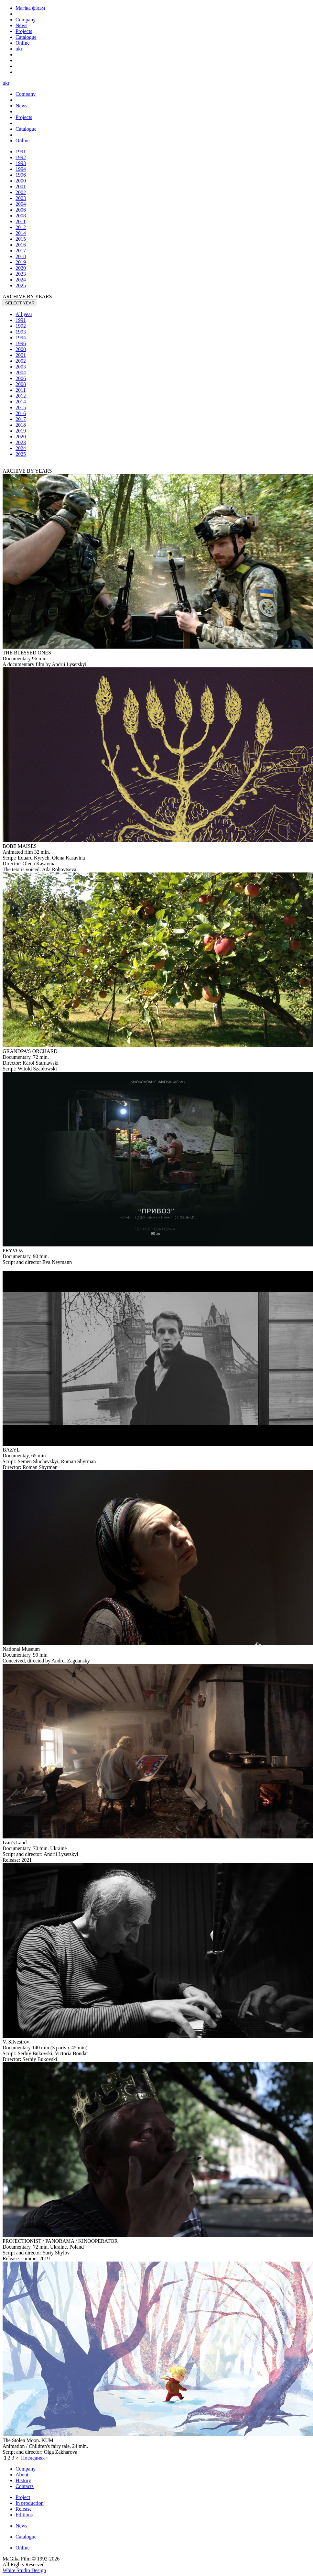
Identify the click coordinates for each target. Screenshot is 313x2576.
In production (30, 2503)
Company (26, 2469)
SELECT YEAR (20, 303)
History (23, 2480)
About (22, 2474)
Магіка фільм (30, 8)
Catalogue (26, 2536)
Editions (24, 2514)
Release (24, 2509)
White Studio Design (24, 2570)
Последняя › (34, 2458)
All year (24, 314)
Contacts (25, 2486)
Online (23, 2547)
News (21, 2525)
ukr (19, 48)
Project (23, 2497)
